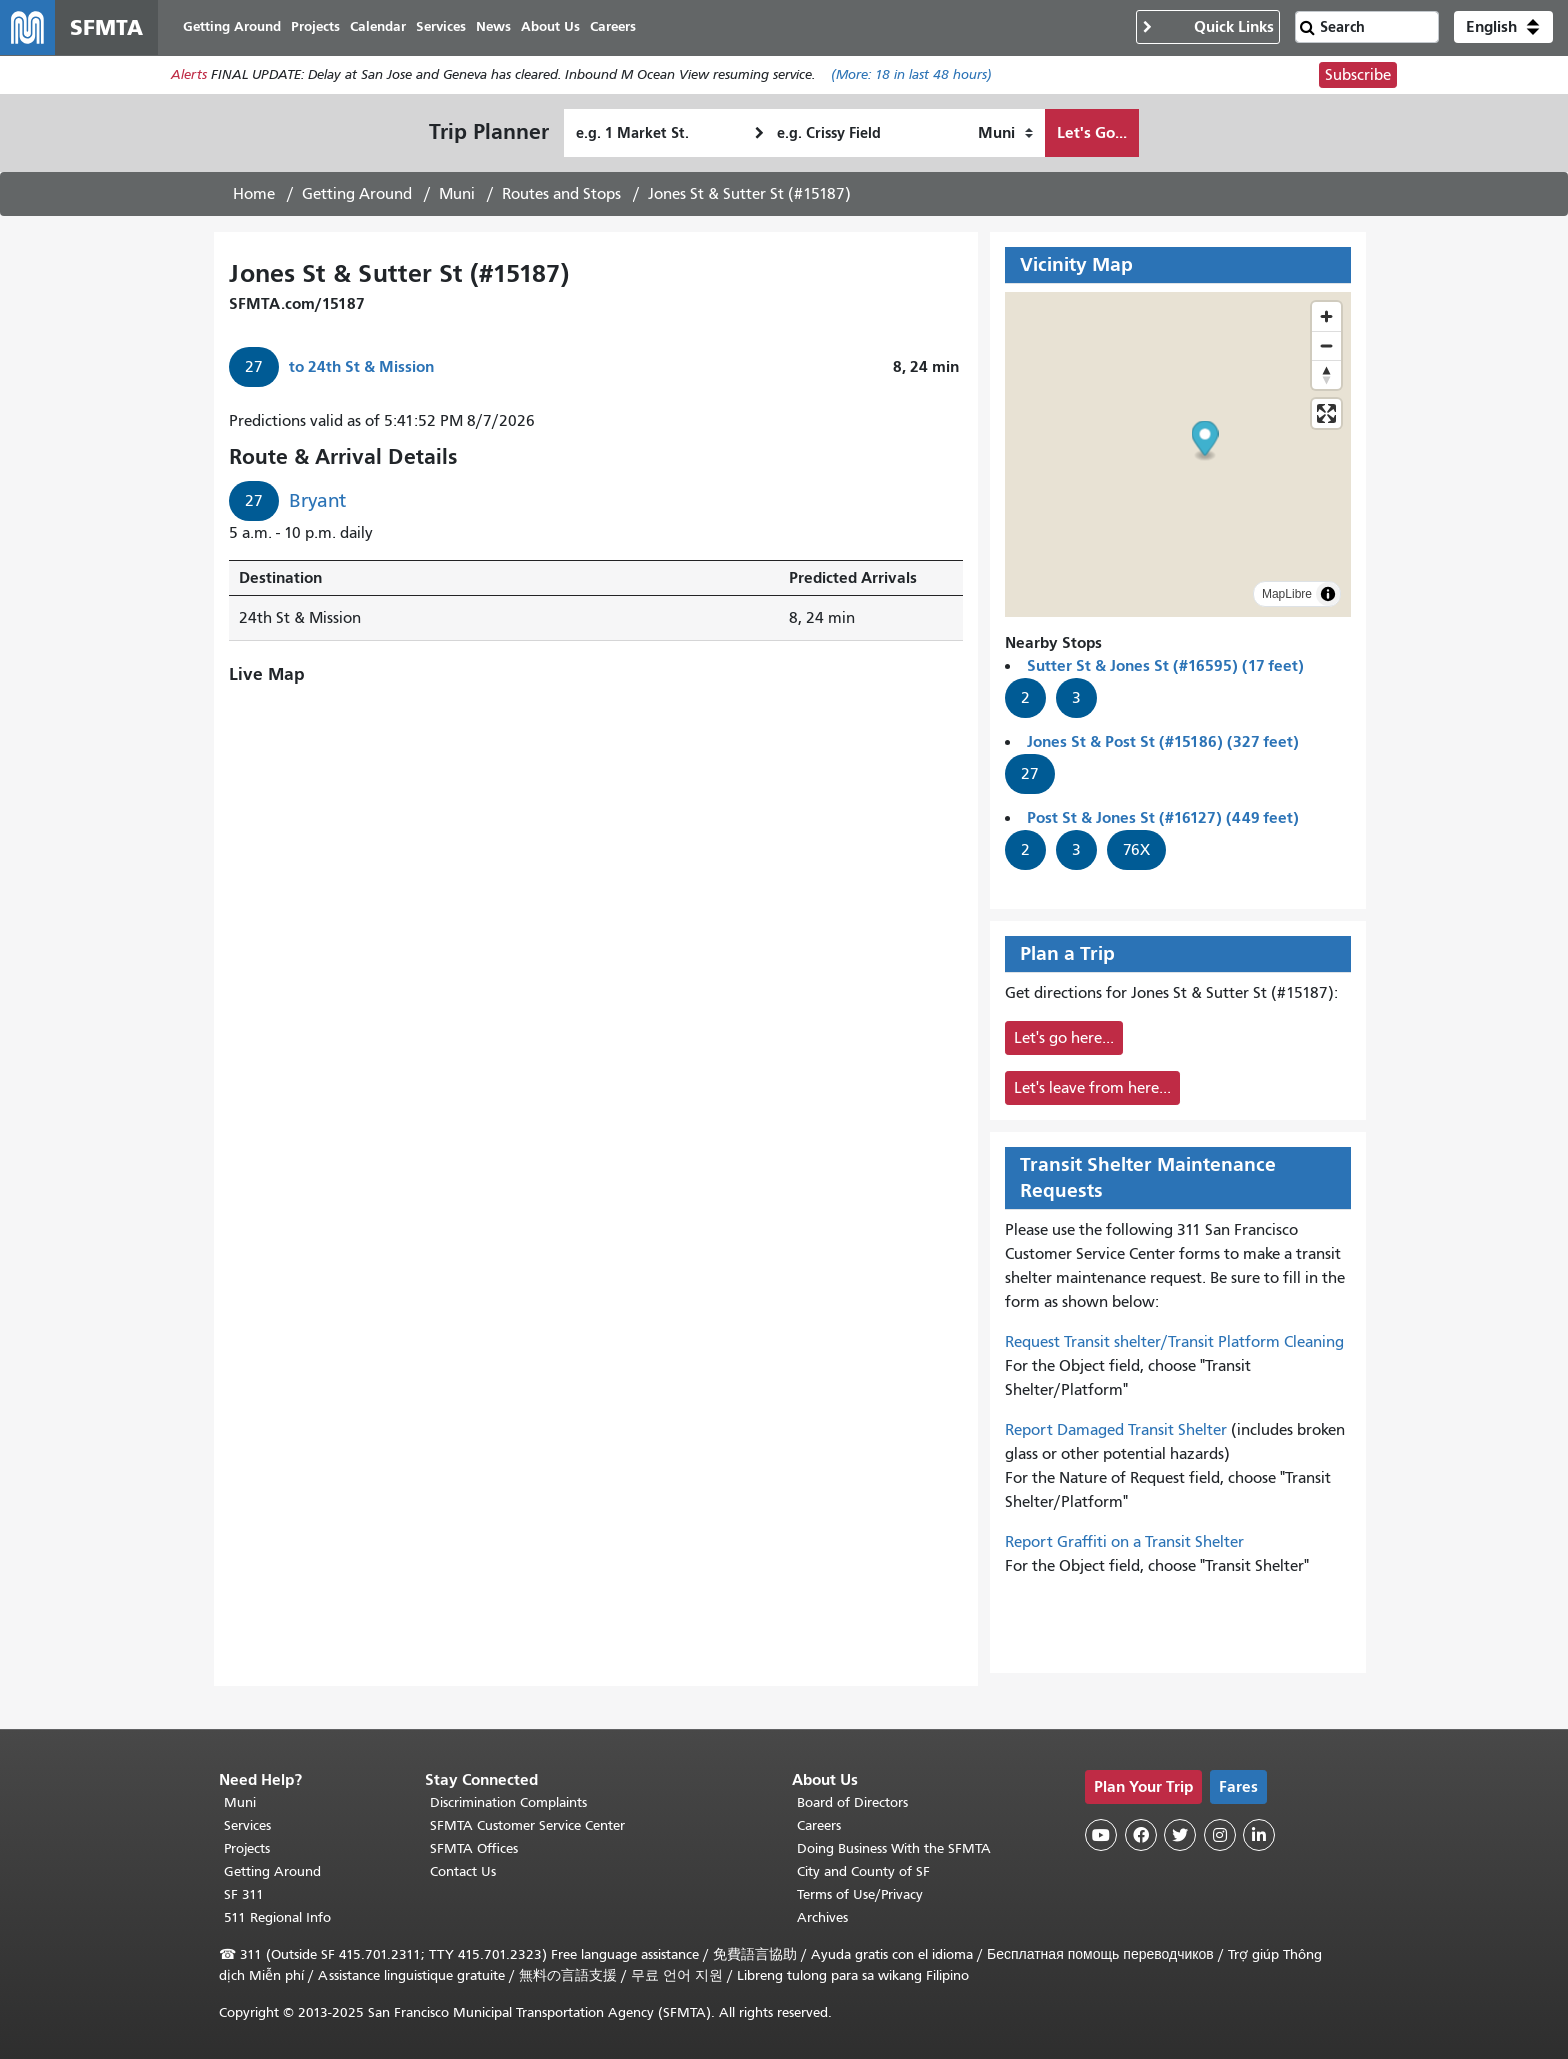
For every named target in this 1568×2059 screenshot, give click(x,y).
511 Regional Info (277, 1917)
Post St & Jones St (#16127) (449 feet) (1163, 818)
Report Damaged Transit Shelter (1116, 1431)
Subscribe (1358, 76)
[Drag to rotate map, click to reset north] (1326, 375)
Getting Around (357, 195)
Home (254, 195)
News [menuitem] (494, 27)
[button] (1503, 28)
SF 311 (244, 1894)
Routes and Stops (561, 195)
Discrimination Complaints (508, 1802)
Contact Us (463, 1871)
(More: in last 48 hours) (911, 76)
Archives (822, 1917)
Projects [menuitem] (316, 27)
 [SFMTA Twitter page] (1180, 1835)
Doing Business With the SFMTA (894, 1848)
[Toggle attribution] (1328, 595)
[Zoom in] (1326, 317)
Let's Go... (1092, 133)
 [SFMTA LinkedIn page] (1259, 1835)
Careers (819, 1825)
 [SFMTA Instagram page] (1220, 1835)
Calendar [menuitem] (379, 27)
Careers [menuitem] (614, 27)
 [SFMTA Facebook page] (1141, 1835)
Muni (457, 195)
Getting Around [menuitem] (233, 27)
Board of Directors (852, 1802)
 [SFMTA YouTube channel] (1101, 1835)
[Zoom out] (1326, 346)
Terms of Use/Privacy (860, 1894)
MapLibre (1287, 595)
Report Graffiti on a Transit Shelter (1124, 1543)
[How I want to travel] (1005, 134)
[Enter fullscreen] (1326, 414)
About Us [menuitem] (551, 27)
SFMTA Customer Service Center (527, 1825)
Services (247, 1825)
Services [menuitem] (442, 27)
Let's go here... (1064, 1039)
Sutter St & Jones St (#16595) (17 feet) (1165, 666)
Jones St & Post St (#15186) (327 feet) (1163, 742)
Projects (247, 1848)
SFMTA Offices (474, 1848)
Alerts (189, 76)
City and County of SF (863, 1871)
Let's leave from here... (1092, 1089)
